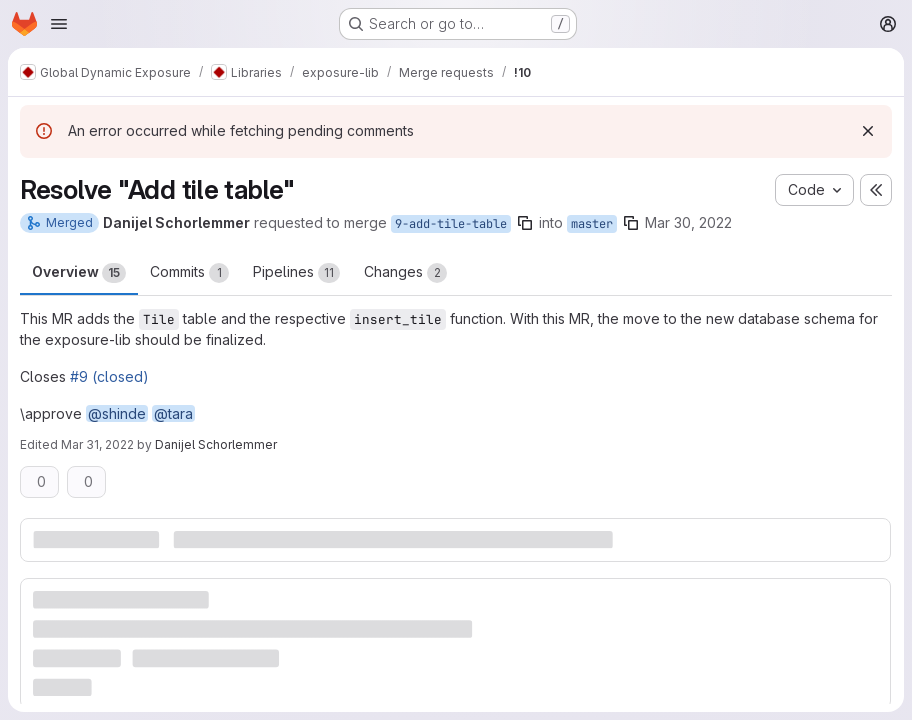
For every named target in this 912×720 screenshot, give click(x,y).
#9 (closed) (109, 376)
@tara (173, 413)
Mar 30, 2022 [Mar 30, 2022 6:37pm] (688, 222)
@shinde (117, 413)
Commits (189, 273)
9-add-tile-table (451, 224)
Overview (79, 273)
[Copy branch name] (525, 223)
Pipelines (296, 273)
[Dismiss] (868, 131)
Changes (405, 273)
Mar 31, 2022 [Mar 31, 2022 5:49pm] (97, 444)
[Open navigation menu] (59, 24)
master (592, 224)
